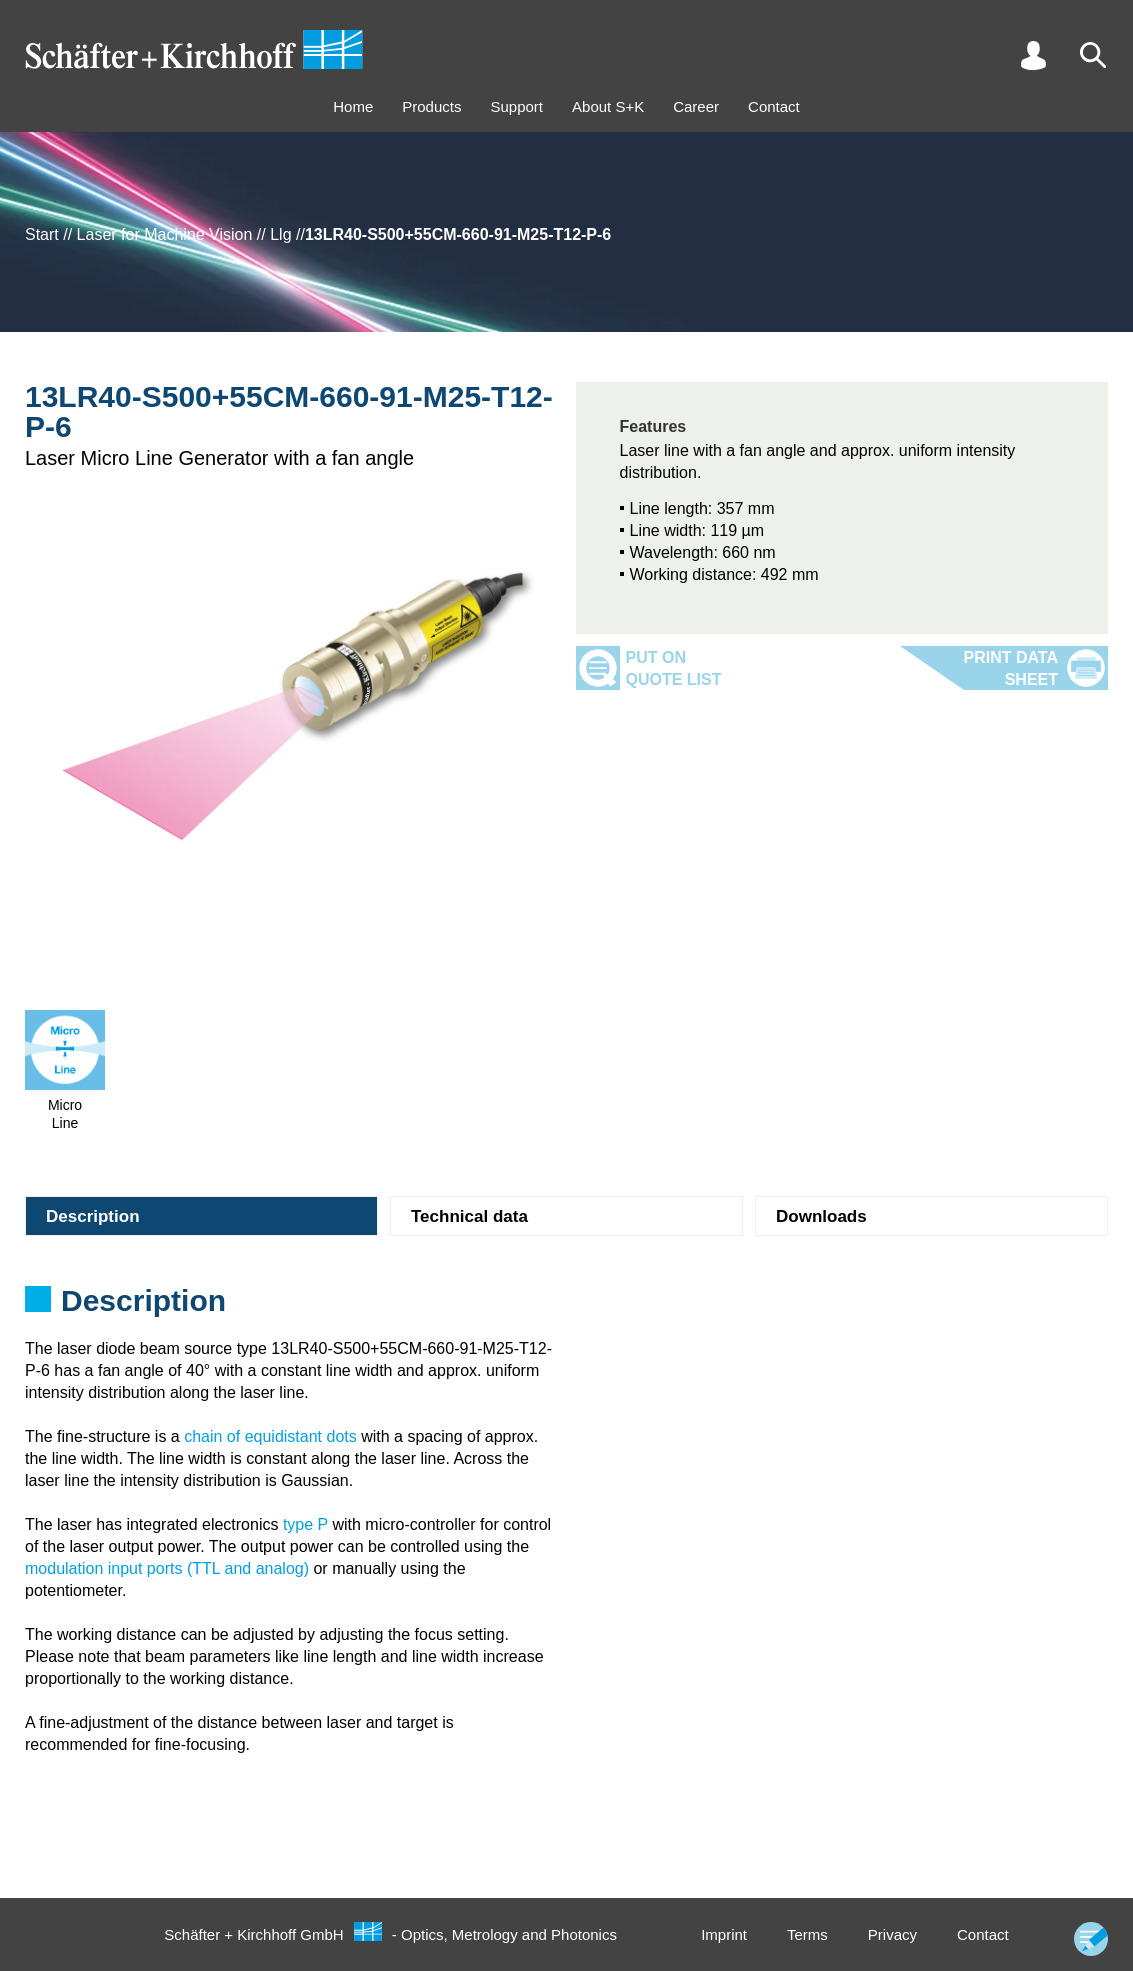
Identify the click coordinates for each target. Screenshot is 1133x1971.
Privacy (892, 1934)
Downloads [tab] (821, 1216)
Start (42, 234)
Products (431, 106)
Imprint (724, 1934)
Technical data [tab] (469, 1216)
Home (353, 106)
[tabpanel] (566, 1307)
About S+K (608, 106)
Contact (774, 106)
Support (516, 106)
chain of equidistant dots (270, 1436)
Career (696, 106)
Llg (280, 234)
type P (305, 1524)
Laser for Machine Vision (165, 234)
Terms (807, 1934)
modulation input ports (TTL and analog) (167, 1568)
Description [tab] (93, 1216)
